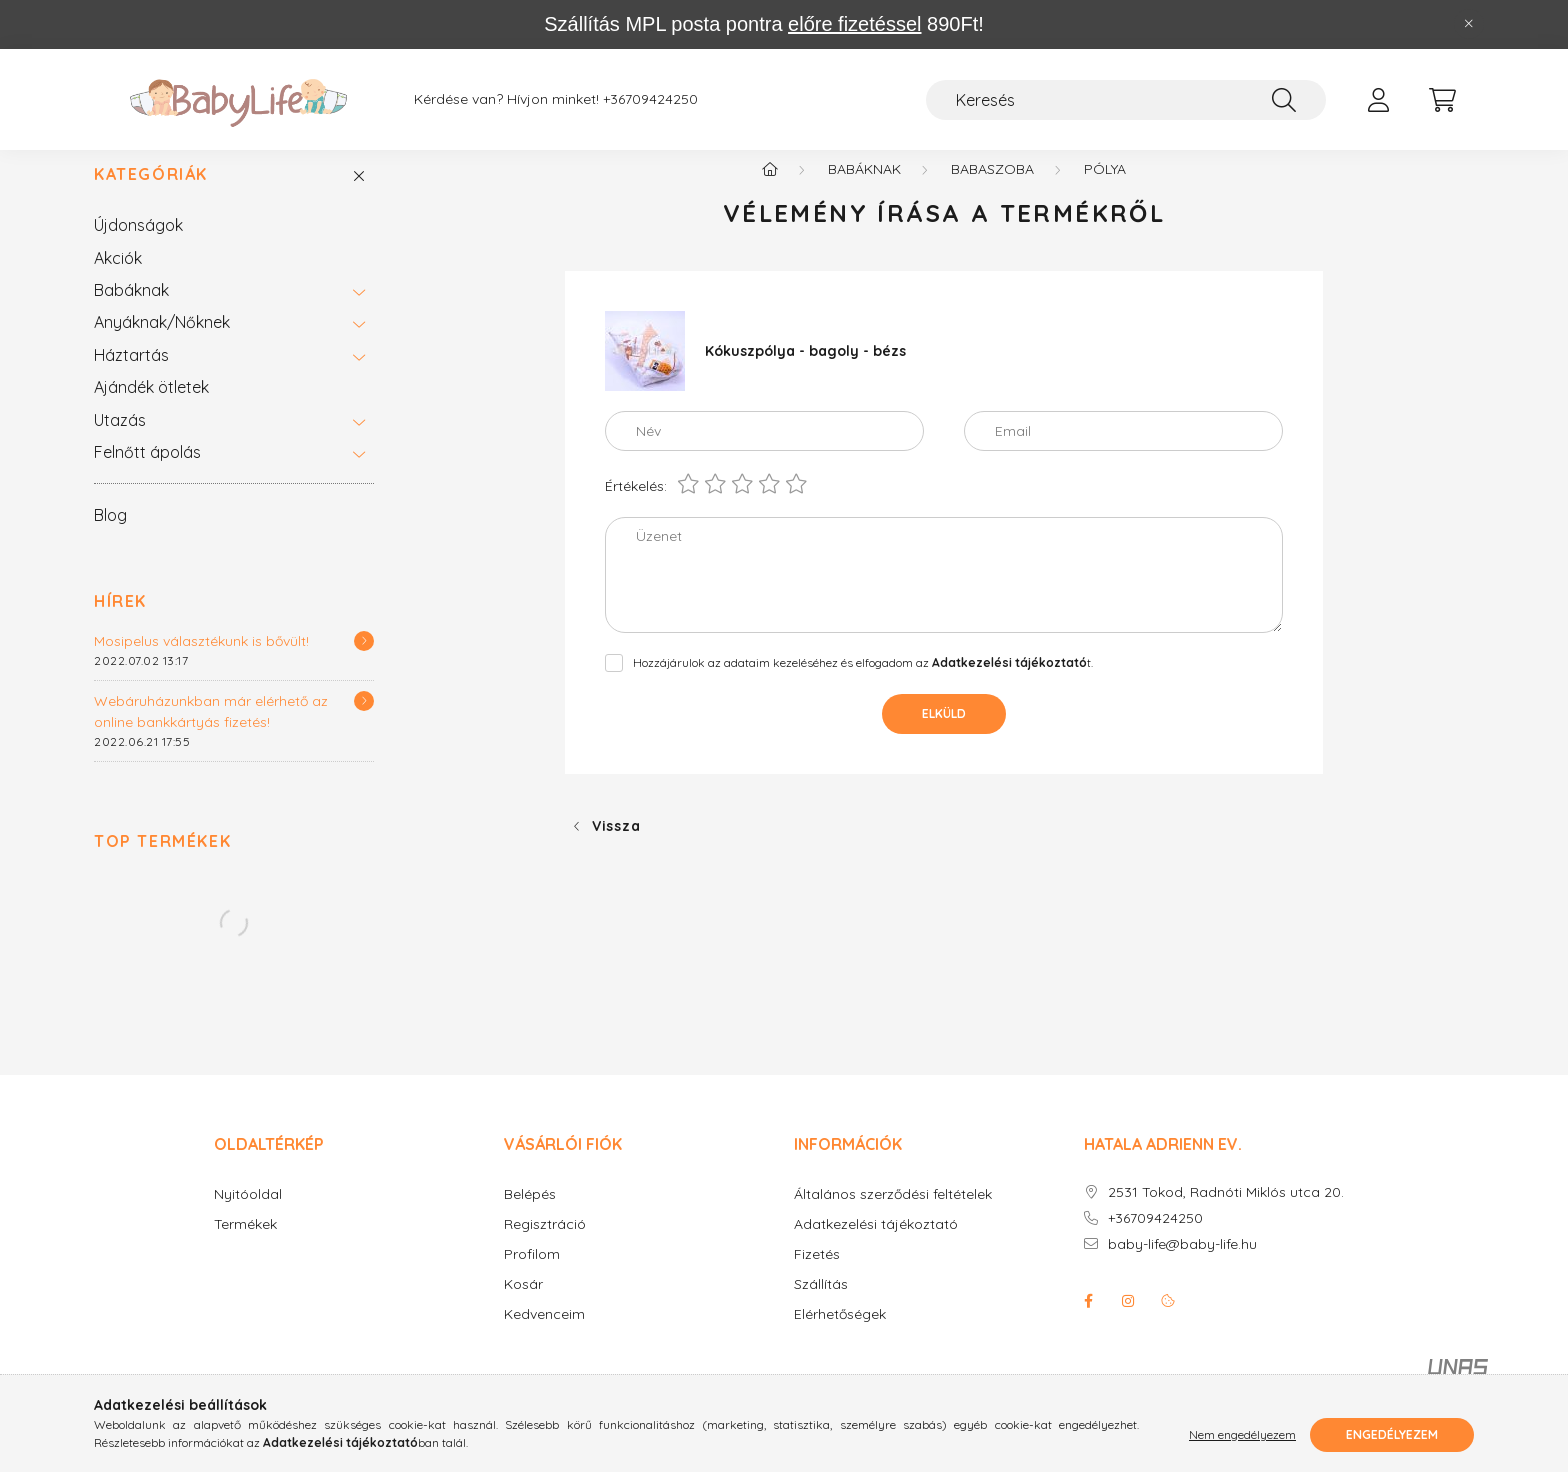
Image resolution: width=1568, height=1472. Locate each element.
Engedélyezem (1392, 1434)
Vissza (616, 847)
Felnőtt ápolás (147, 473)
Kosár (523, 1305)
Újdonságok (138, 246)
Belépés (530, 1215)
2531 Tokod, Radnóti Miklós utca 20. (1226, 1213)
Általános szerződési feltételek (893, 1215)
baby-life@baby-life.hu (1182, 1265)
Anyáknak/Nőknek (162, 343)
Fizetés (817, 1275)
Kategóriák (151, 195)
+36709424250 (650, 99)
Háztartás (131, 376)
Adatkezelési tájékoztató (876, 1245)
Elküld (944, 734)
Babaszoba (992, 190)
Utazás (120, 441)
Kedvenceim (544, 1335)
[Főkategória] (770, 190)
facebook (1088, 1322)
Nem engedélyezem (1242, 1434)
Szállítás (821, 1305)
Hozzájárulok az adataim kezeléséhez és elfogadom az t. (863, 683)
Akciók (118, 279)
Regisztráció (545, 1245)
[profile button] (1378, 100)
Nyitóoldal (248, 1215)
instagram (1128, 1322)
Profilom (532, 1275)
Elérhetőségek (840, 1335)
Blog (110, 536)
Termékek (245, 1245)
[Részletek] (364, 662)
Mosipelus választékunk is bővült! (201, 662)
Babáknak (131, 311)
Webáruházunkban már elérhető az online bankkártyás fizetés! (211, 732)
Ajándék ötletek (151, 408)
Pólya (1105, 190)
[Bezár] (1469, 24)
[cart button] (1442, 100)
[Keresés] (1126, 100)
